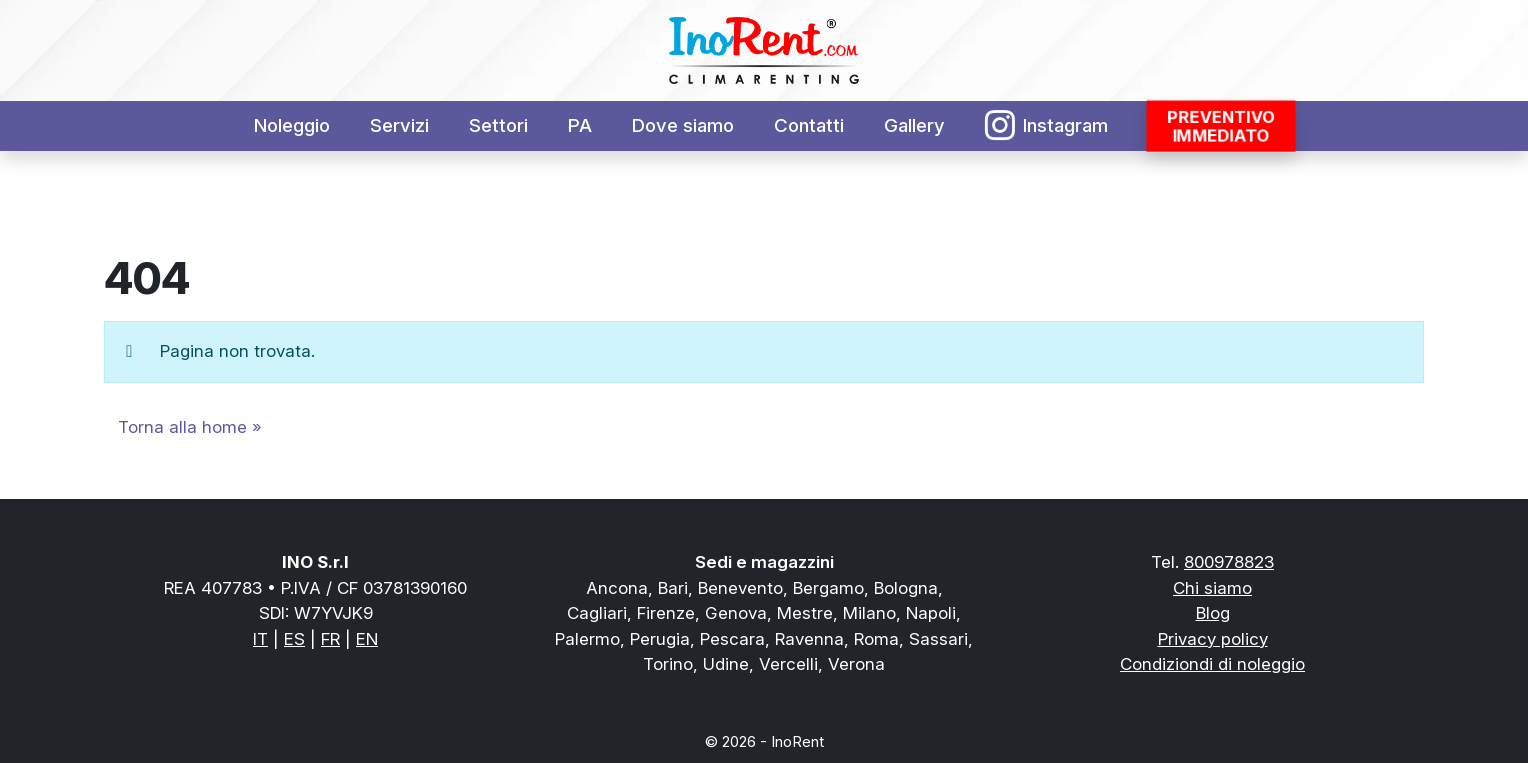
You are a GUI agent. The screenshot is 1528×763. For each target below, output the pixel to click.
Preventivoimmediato (1221, 126)
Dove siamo (683, 125)
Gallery (914, 125)
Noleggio (292, 125)
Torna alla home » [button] (190, 427)
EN (367, 639)
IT (260, 639)
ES (294, 639)
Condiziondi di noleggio (1212, 664)
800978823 (1229, 562)
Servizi (399, 125)
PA (580, 125)
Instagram (1047, 126)
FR (330, 639)
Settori (498, 125)
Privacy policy (1213, 639)
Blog (1213, 613)
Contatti (809, 125)
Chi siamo (1212, 588)
